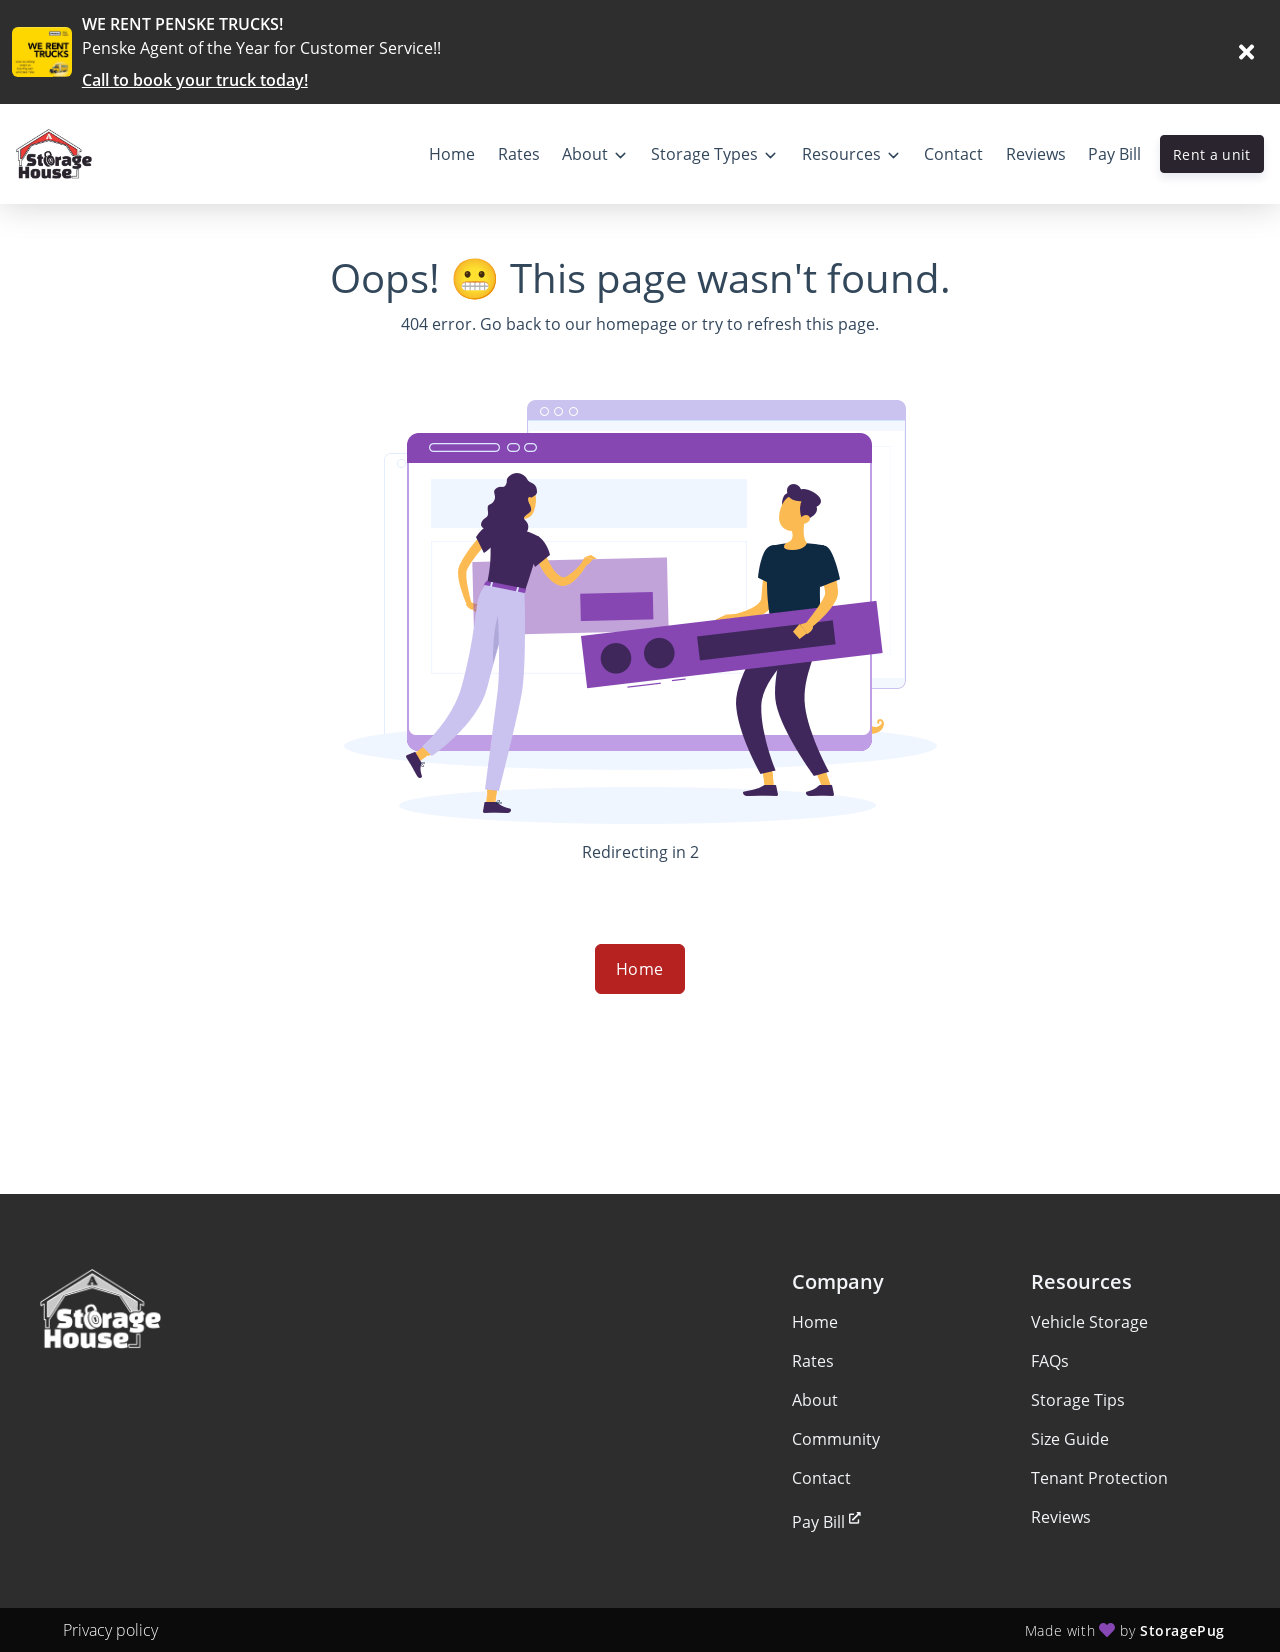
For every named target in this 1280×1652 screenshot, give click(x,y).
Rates (813, 1361)
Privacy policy (110, 1630)
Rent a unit (1212, 154)
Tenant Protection (1099, 1478)
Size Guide (1070, 1439)
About (815, 1400)
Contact (821, 1478)
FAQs (1050, 1361)
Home (640, 969)
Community (836, 1439)
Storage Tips (1078, 1400)
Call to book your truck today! (195, 80)
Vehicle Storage (1089, 1322)
